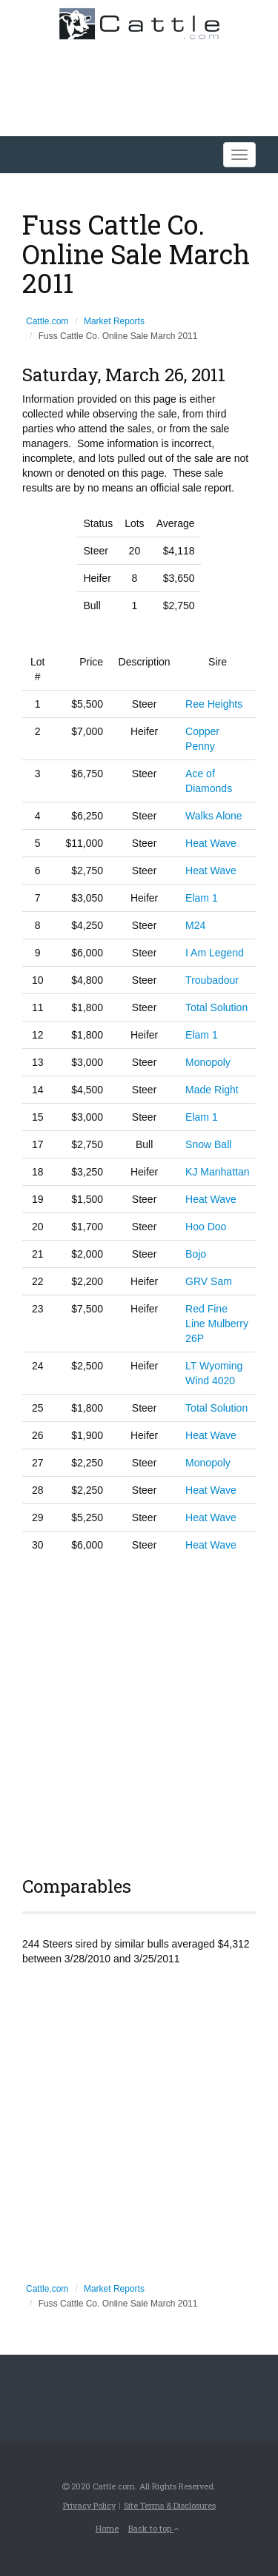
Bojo (195, 1254)
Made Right (212, 1090)
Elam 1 (201, 898)
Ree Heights (213, 704)
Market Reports (114, 321)
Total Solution (216, 1007)
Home (107, 2528)
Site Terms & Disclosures (170, 2505)
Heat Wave (210, 843)
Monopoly (208, 1062)
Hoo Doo (205, 1226)
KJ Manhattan (217, 1172)
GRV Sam (208, 1281)
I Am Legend (214, 953)
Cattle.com (47, 321)
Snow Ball (208, 1144)
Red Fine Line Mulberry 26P (216, 1323)
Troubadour (212, 980)
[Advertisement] (139, 1712)
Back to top (153, 2528)
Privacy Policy (89, 2505)
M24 (195, 925)
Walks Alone (213, 816)
